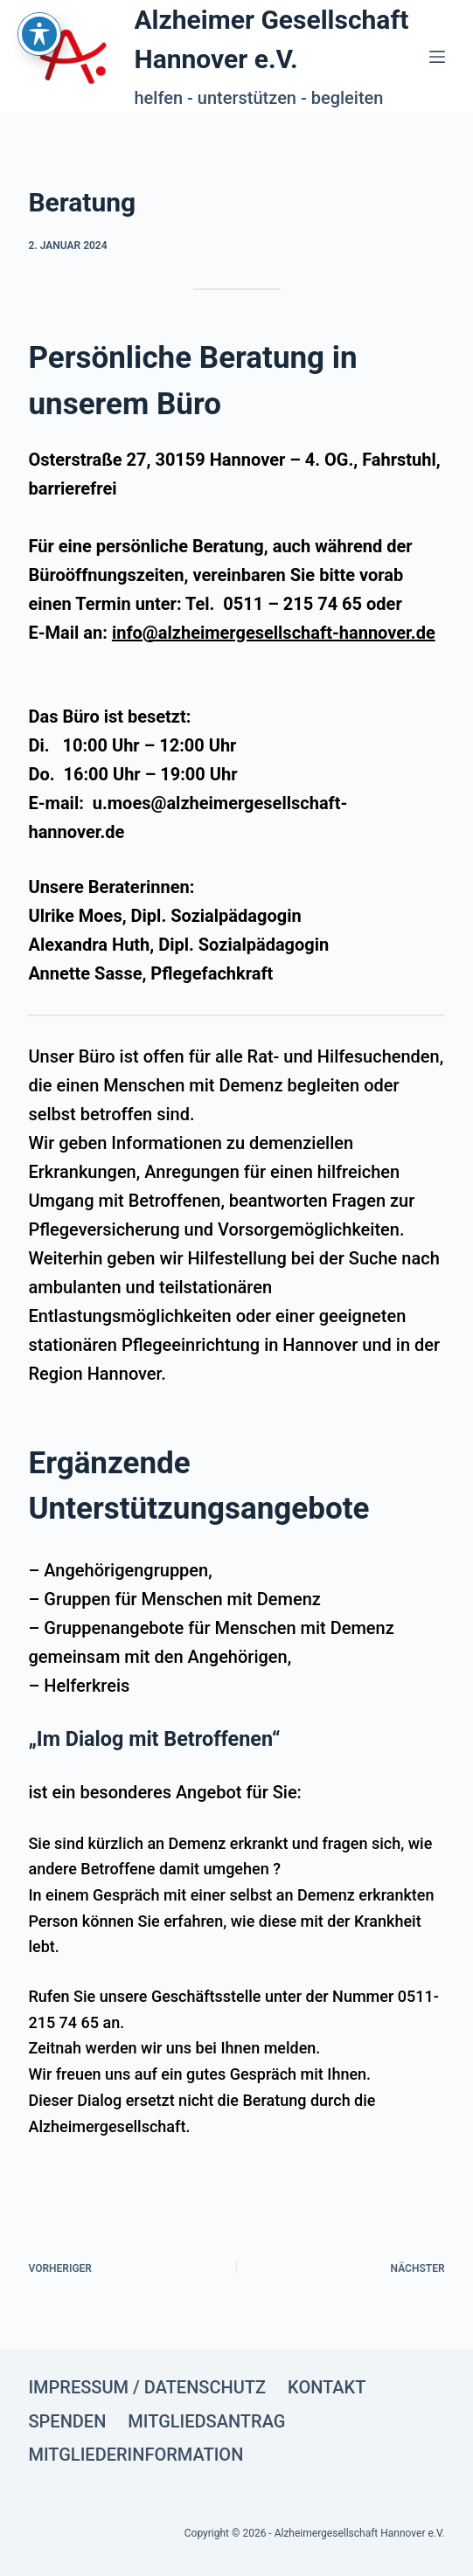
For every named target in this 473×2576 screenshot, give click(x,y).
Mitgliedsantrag (206, 2421)
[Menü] (437, 57)
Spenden (67, 2421)
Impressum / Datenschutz (147, 2387)
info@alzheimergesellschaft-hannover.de (273, 632)
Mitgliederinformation (135, 2454)
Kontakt (326, 2387)
